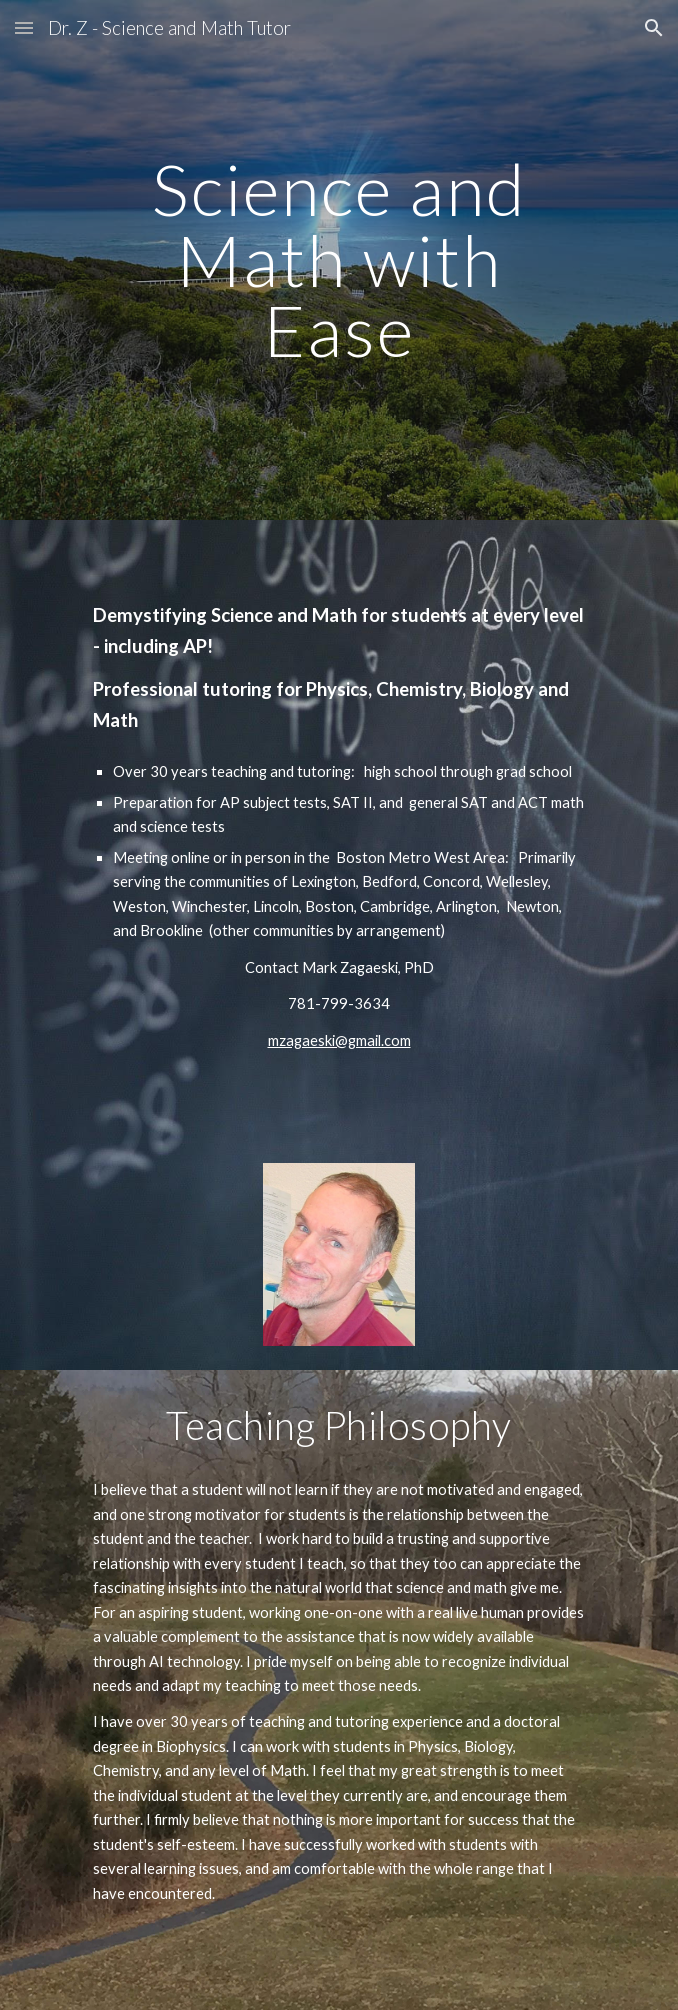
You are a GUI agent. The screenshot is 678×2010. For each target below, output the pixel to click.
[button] (24, 27)
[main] (338, 260)
